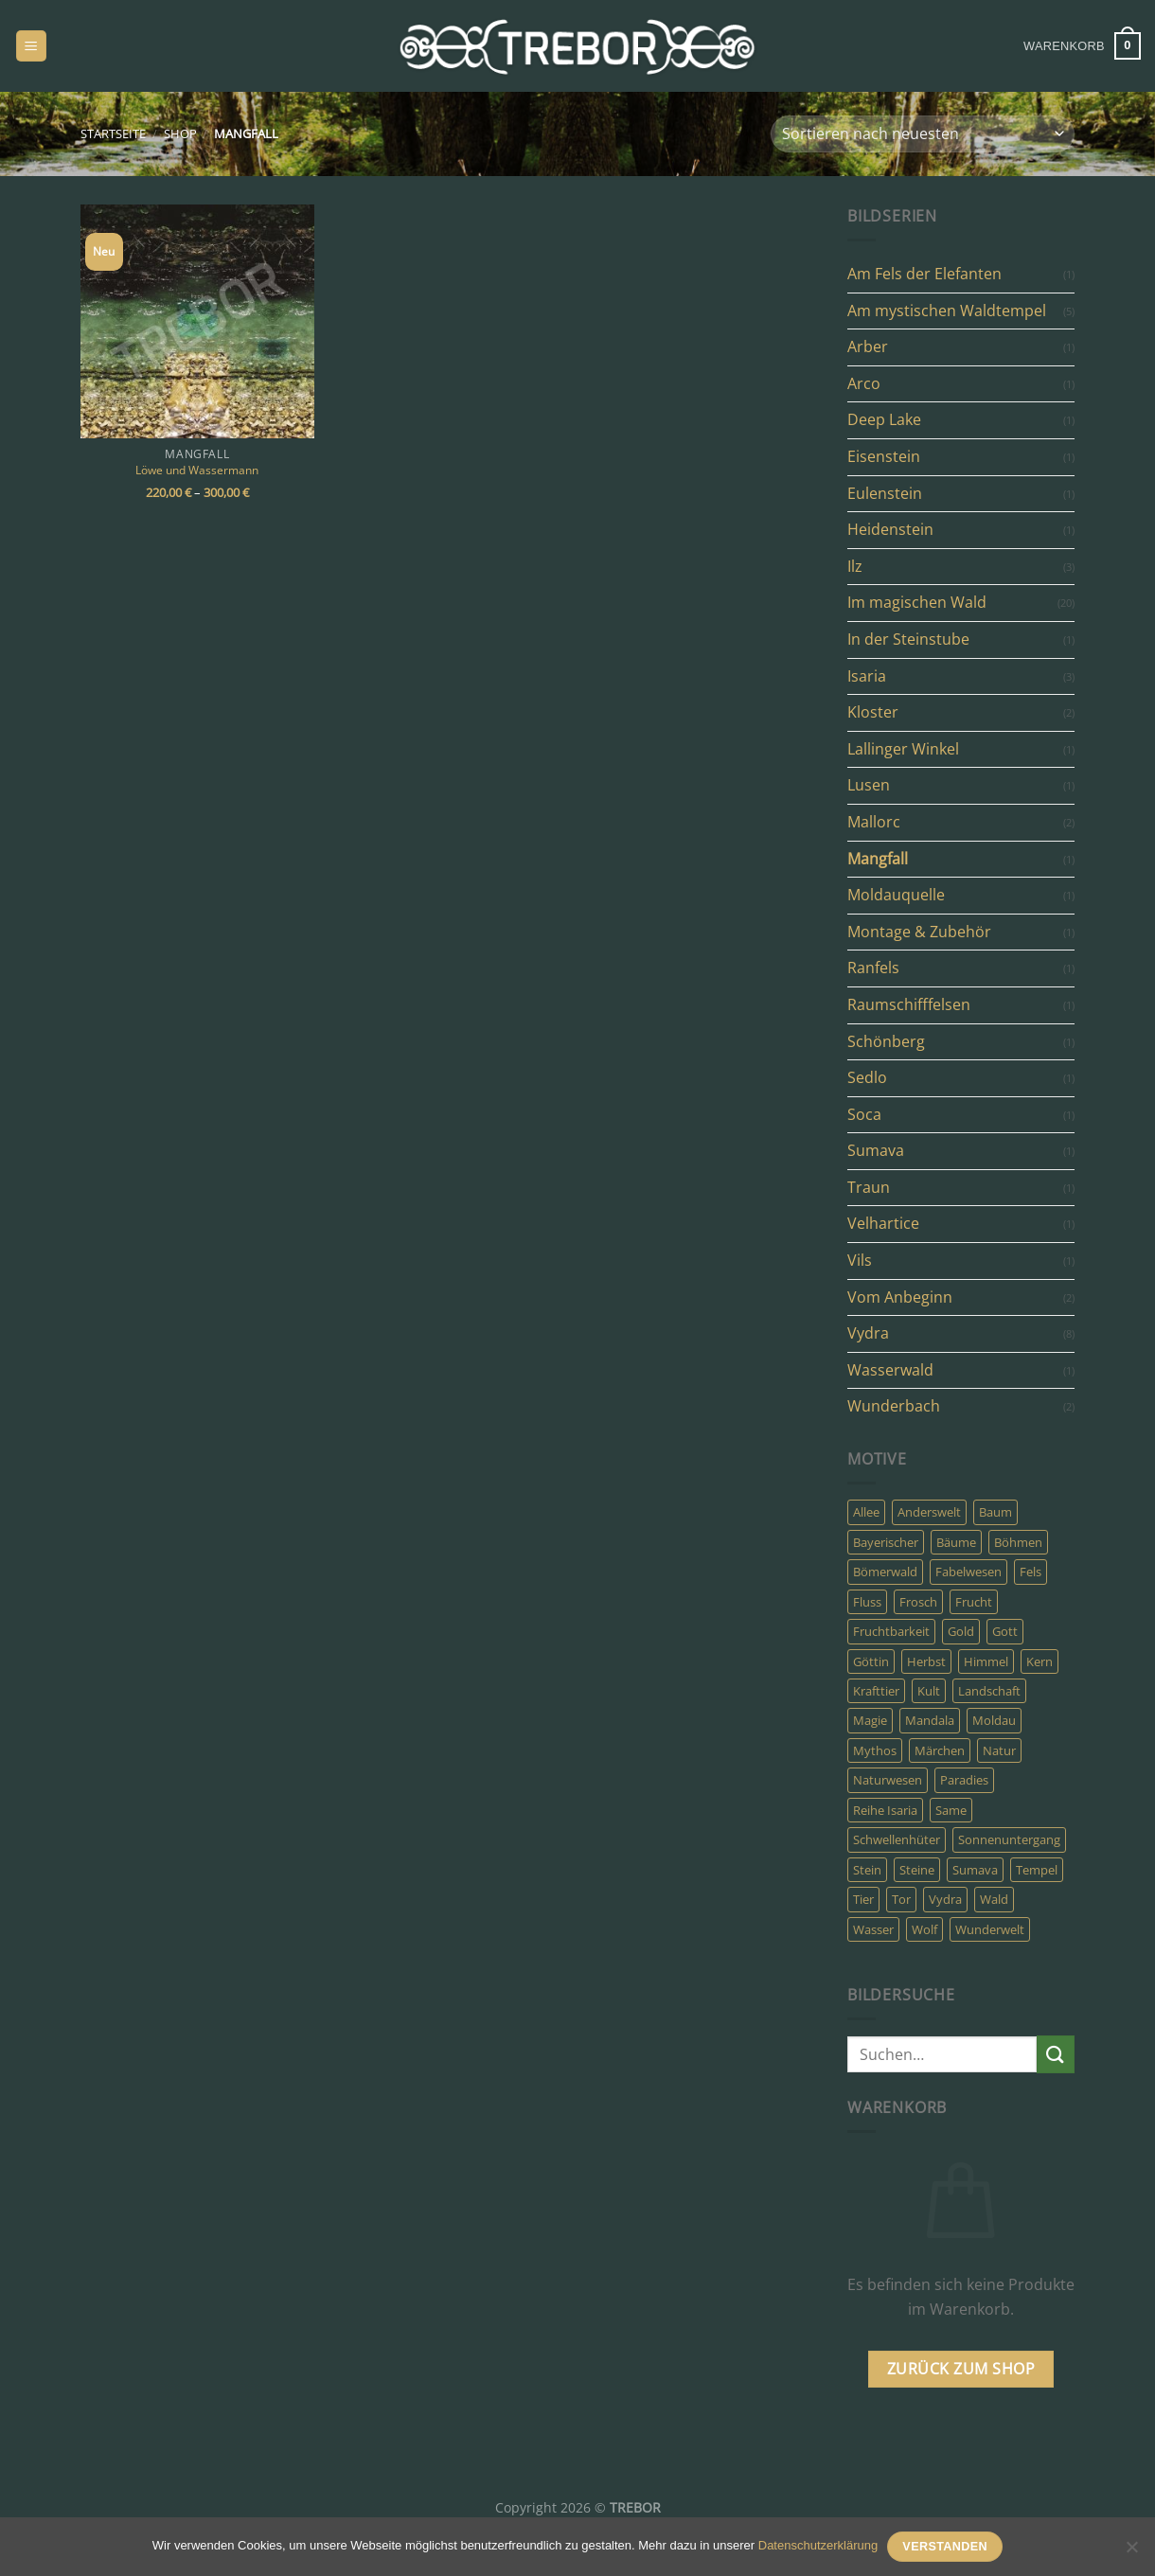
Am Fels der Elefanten (924, 273)
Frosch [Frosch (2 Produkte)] (918, 1601)
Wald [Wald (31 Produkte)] (994, 1899)
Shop (180, 133)
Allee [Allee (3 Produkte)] (866, 1511)
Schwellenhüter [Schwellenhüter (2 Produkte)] (896, 1839)
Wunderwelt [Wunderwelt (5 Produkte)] (989, 1929)
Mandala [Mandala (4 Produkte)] (929, 1720)
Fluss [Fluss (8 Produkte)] (867, 1601)
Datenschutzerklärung (818, 2545)
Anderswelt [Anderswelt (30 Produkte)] (929, 1511)
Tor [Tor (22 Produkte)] (901, 1899)
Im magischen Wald (916, 602)
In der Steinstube (908, 639)
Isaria (866, 676)
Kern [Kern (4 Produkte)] (1039, 1661)
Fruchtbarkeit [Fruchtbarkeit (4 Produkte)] (891, 1631)
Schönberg (886, 1041)
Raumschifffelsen (908, 1004)
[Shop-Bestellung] (923, 133)
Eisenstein (883, 456)
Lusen (868, 784)
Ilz (854, 566)
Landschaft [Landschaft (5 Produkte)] (989, 1690)
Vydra (868, 1333)
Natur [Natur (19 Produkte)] (999, 1750)
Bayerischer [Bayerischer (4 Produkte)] (885, 1542)
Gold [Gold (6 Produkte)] (961, 1631)
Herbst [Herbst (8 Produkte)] (926, 1661)
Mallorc (873, 821)
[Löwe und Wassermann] (197, 321)
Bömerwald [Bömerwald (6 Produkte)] (885, 1571)
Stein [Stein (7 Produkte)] (867, 1869)
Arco (863, 383)
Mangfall (877, 858)
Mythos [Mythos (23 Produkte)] (875, 1750)
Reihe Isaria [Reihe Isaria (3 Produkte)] (885, 1810)
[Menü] (31, 46)
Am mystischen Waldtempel (946, 310)
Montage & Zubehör (919, 931)
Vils (859, 1260)
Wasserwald (890, 1369)
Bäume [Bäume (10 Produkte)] (956, 1542)
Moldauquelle (896, 894)
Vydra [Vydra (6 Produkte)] (945, 1899)
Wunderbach (893, 1405)
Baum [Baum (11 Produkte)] (995, 1511)
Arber (867, 346)
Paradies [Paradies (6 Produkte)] (964, 1779)
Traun (868, 1187)
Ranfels (873, 967)
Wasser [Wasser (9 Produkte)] (873, 1929)
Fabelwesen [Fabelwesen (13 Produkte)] (968, 1571)
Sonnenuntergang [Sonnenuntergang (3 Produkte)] (1009, 1839)
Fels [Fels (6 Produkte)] (1030, 1571)
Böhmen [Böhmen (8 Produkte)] (1018, 1542)
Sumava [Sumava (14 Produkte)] (975, 1869)
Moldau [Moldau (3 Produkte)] (994, 1720)
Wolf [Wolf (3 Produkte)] (924, 1929)
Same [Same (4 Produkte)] (951, 1810)
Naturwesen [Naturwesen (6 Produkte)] (887, 1779)
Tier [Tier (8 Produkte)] (863, 1899)
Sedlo (867, 1077)
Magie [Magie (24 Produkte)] (870, 1720)
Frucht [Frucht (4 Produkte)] (973, 1601)
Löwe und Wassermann (196, 470)
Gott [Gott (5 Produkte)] (1005, 1631)
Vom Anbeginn (899, 1297)
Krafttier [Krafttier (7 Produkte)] (876, 1690)
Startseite (113, 133)
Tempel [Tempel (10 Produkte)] (1036, 1869)
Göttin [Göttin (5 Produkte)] (871, 1661)
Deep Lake (884, 419)
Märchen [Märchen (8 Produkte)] (940, 1750)
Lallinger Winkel (903, 748)
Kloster (872, 712)
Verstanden (944, 2546)
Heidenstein (890, 529)
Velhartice (883, 1223)
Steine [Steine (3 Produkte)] (916, 1869)
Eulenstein (884, 493)
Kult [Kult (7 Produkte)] (928, 1690)
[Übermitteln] (1056, 2053)
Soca (864, 1114)
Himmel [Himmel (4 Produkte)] (986, 1661)
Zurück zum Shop (961, 2368)
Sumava (875, 1150)
